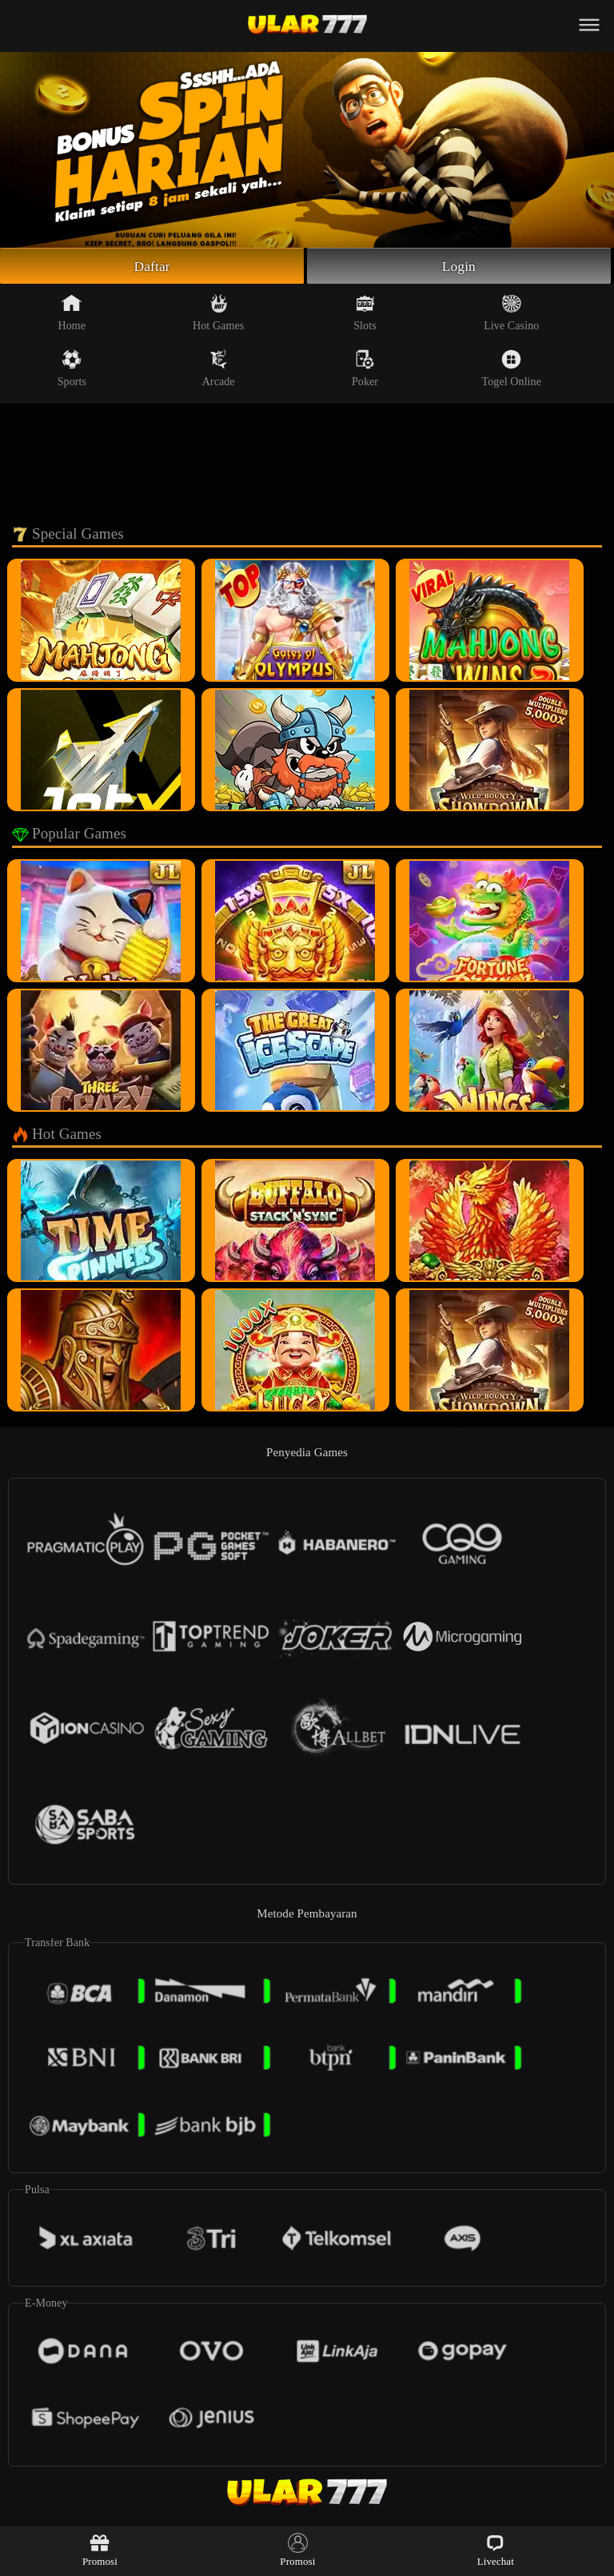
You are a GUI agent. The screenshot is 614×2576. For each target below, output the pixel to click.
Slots (365, 313)
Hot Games (218, 313)
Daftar (152, 266)
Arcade (218, 369)
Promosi (100, 2550)
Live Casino (511, 313)
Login (458, 266)
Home (72, 313)
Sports (72, 369)
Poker (365, 369)
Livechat (495, 2550)
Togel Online (511, 369)
